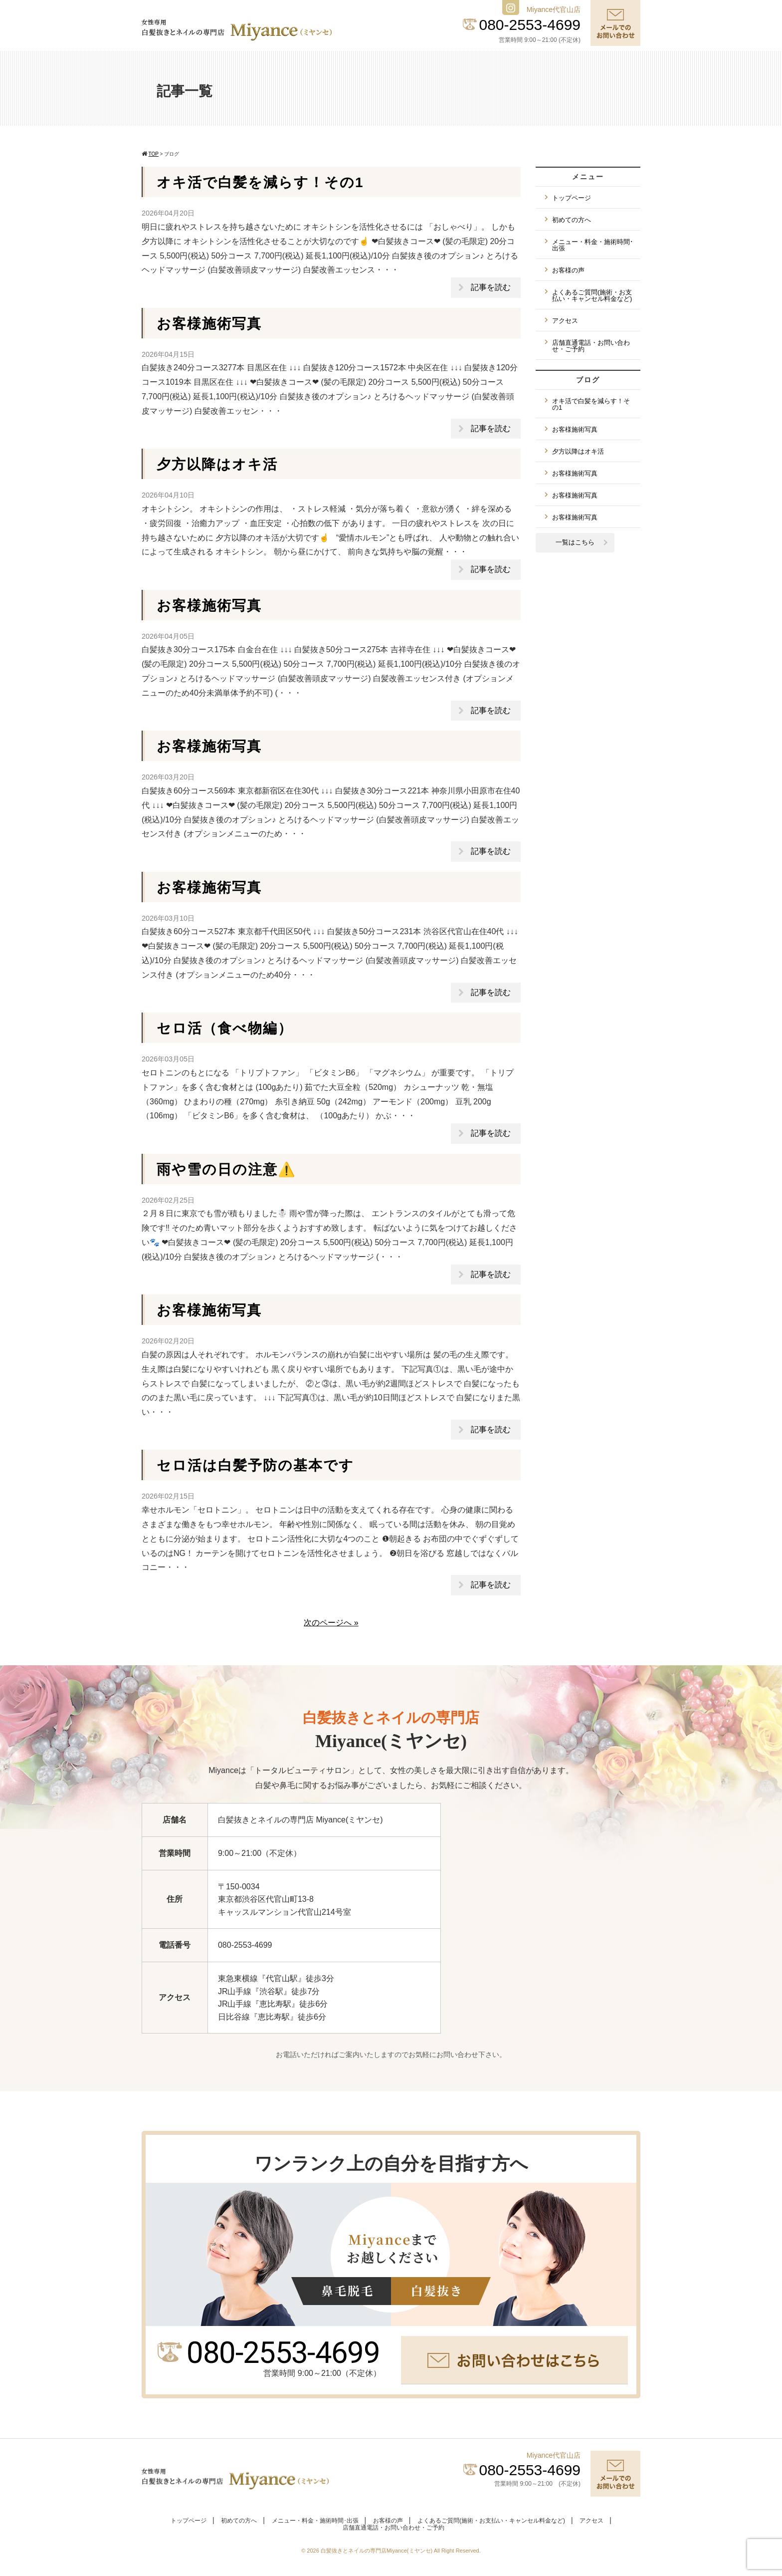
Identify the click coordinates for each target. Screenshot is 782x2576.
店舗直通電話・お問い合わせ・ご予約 (591, 346)
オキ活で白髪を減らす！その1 (260, 182)
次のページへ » (331, 1622)
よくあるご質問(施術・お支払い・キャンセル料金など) (592, 295)
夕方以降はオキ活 (217, 464)
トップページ (571, 198)
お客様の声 (568, 270)
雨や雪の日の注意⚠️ (226, 1169)
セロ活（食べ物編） (225, 1028)
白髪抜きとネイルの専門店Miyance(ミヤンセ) (377, 2551)
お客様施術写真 (209, 323)
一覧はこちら (575, 542)
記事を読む (491, 287)
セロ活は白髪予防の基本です (255, 1465)
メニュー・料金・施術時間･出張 (592, 245)
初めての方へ (571, 220)
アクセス (565, 320)
